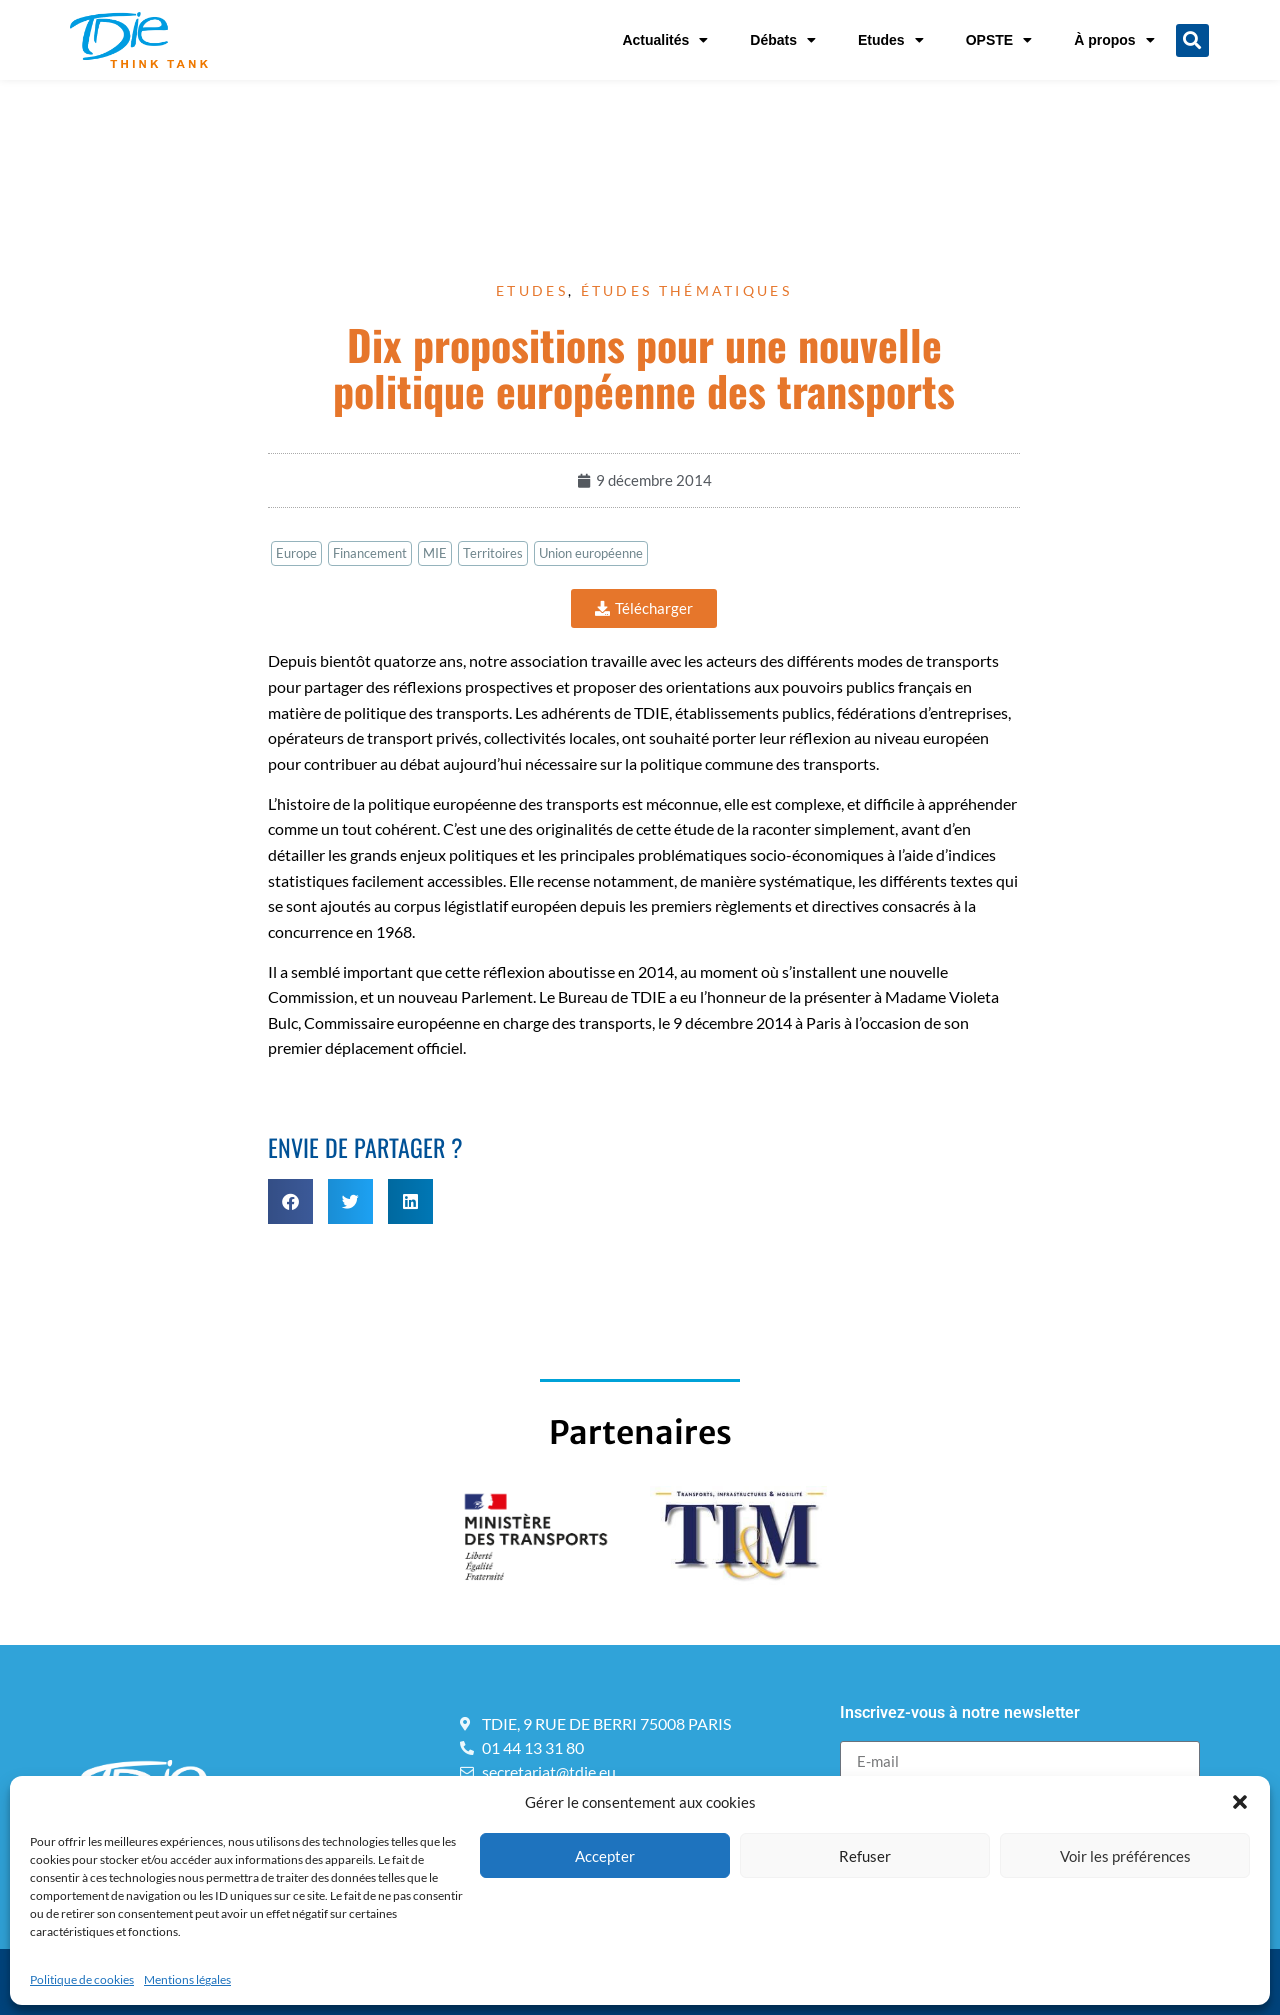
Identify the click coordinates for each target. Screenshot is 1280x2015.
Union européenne (591, 553)
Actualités (665, 40)
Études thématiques (686, 290)
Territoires (493, 553)
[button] (1240, 1802)
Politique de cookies (82, 1979)
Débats (783, 40)
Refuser (865, 1856)
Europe (296, 553)
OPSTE (999, 40)
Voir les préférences (1125, 1856)
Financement (370, 553)
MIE (435, 553)
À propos (1114, 40)
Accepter (605, 1856)
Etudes (891, 40)
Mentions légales (187, 1979)
